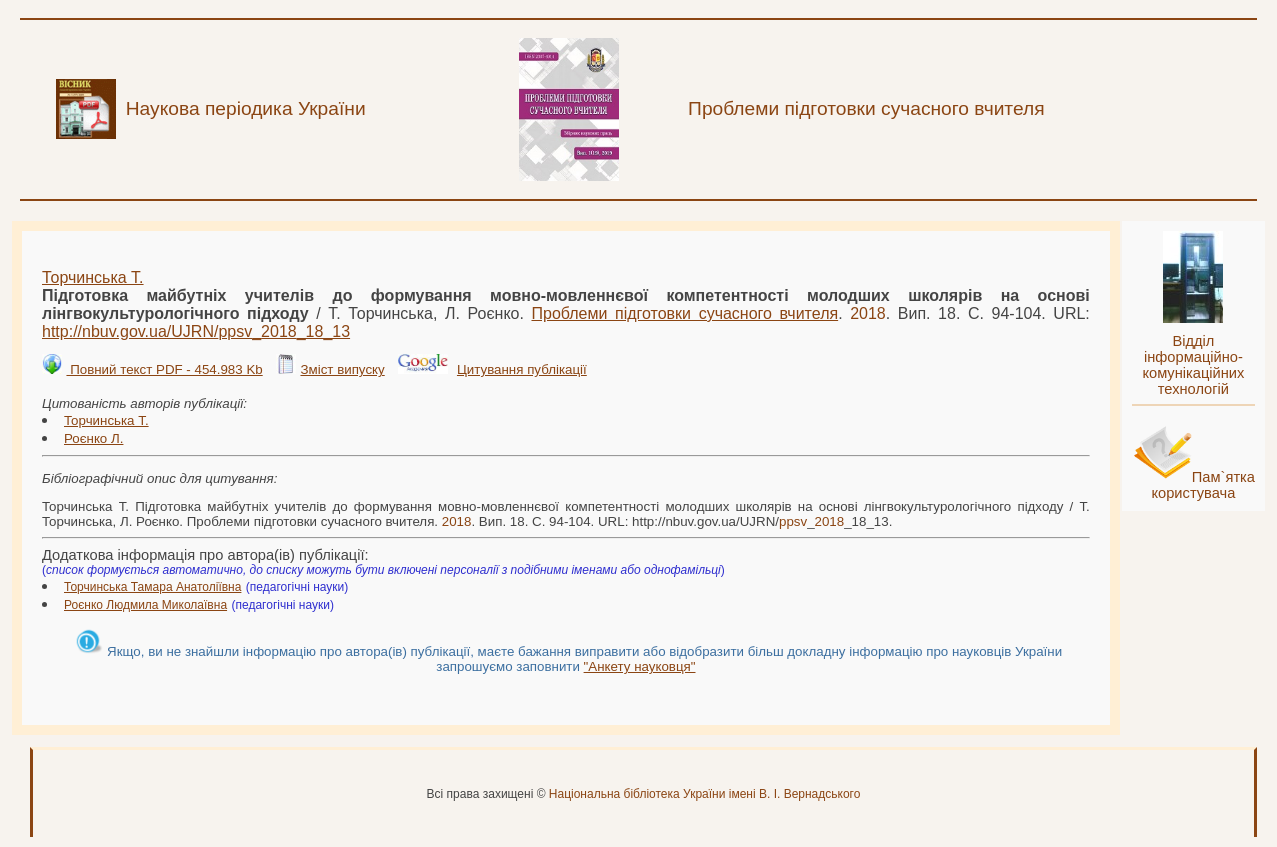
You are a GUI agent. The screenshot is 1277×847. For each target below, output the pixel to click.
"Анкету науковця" (640, 666)
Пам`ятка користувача (1203, 485)
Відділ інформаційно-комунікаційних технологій (1193, 365)
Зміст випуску (342, 369)
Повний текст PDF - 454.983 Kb (164, 369)
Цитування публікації (522, 369)
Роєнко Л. (93, 438)
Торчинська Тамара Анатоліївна (152, 587)
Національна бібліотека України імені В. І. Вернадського (705, 794)
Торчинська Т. (93, 277)
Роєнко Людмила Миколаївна (145, 605)
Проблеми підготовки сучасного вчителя (684, 313)
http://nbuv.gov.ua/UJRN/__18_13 (196, 331)
